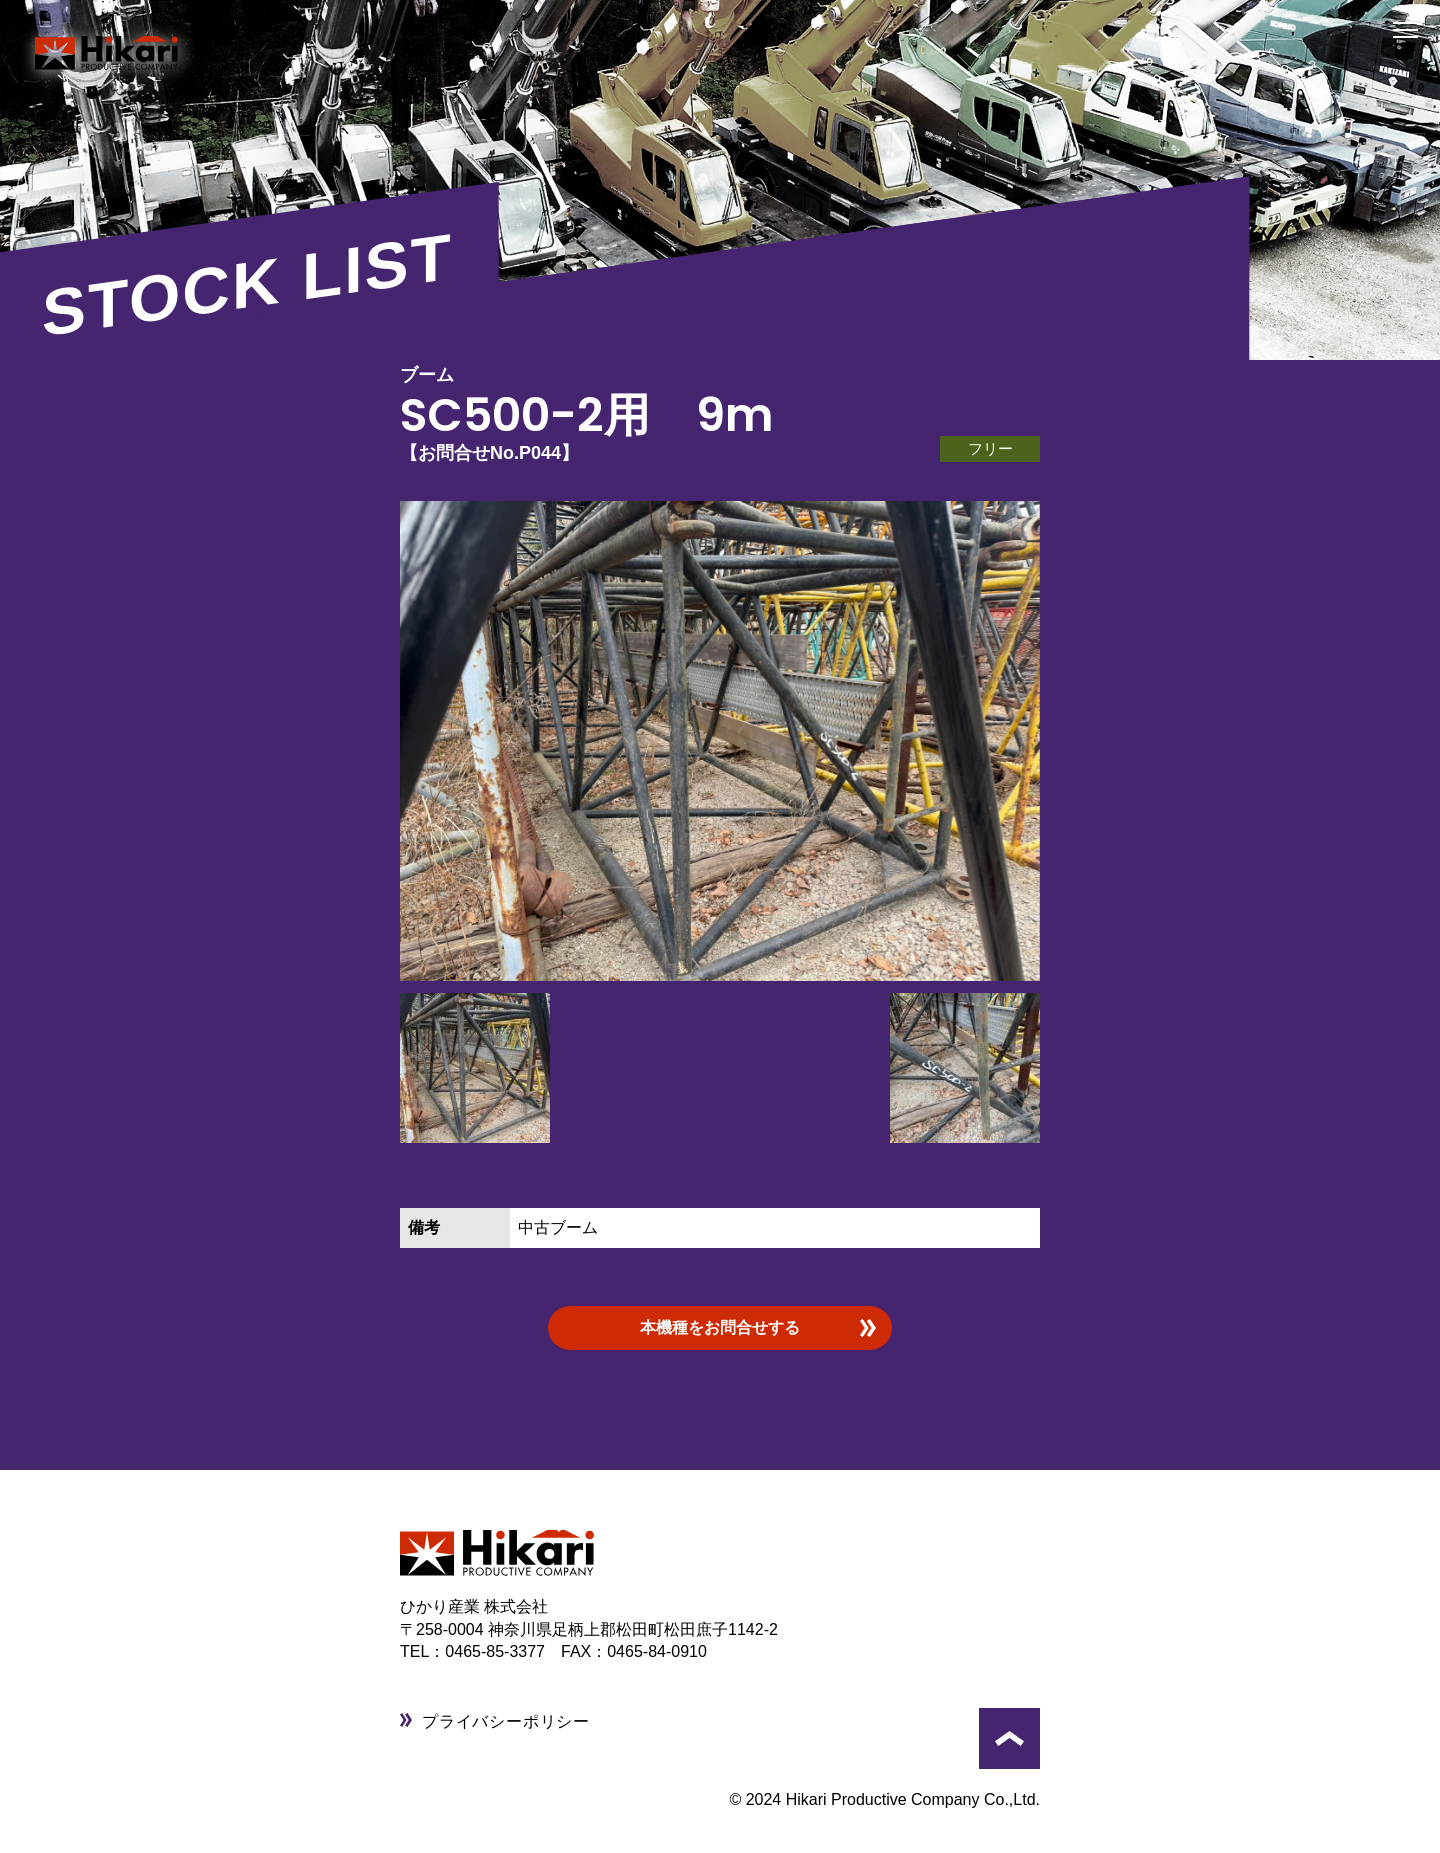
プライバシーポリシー (506, 1721)
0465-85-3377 (503, 1651)
